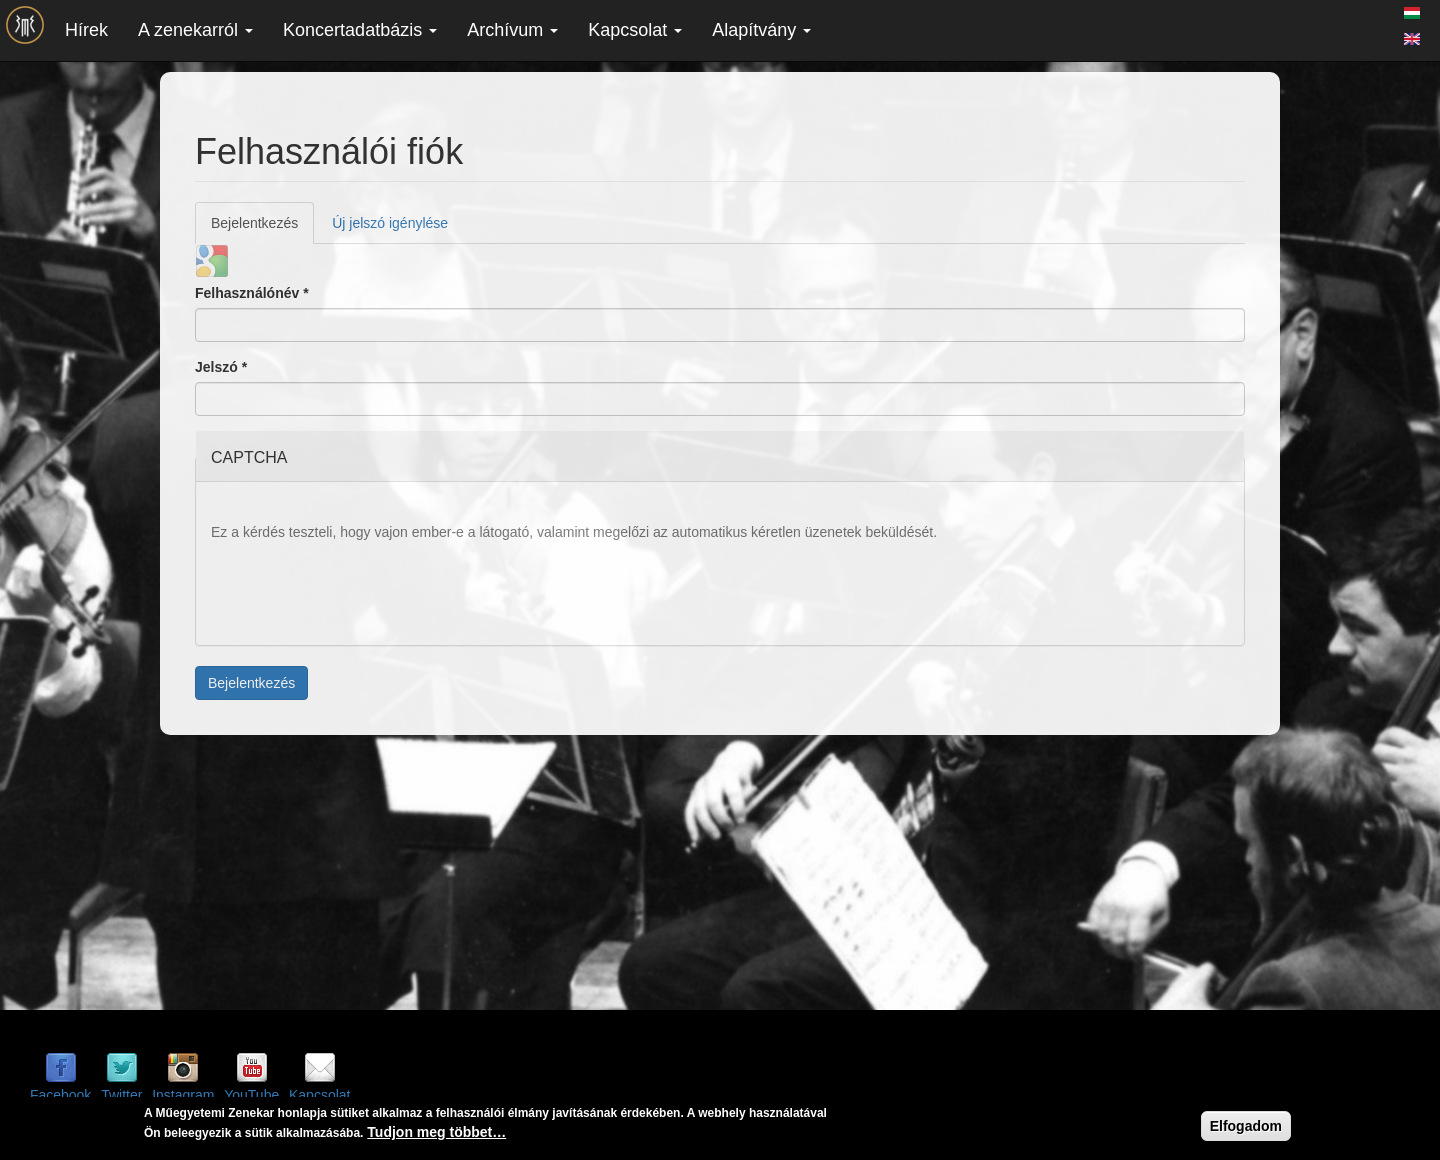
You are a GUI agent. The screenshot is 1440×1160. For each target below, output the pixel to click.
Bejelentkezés (262, 228)
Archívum (512, 30)
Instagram (183, 1095)
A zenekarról (195, 30)
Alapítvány (761, 30)
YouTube (251, 1095)
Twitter (121, 1095)
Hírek (86, 30)
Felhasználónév (252, 293)
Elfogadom (1246, 1126)
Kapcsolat (635, 30)
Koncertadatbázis (360, 30)
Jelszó (221, 367)
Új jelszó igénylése (390, 223)
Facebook (60, 1095)
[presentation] (363, 591)
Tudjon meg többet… (436, 1132)
